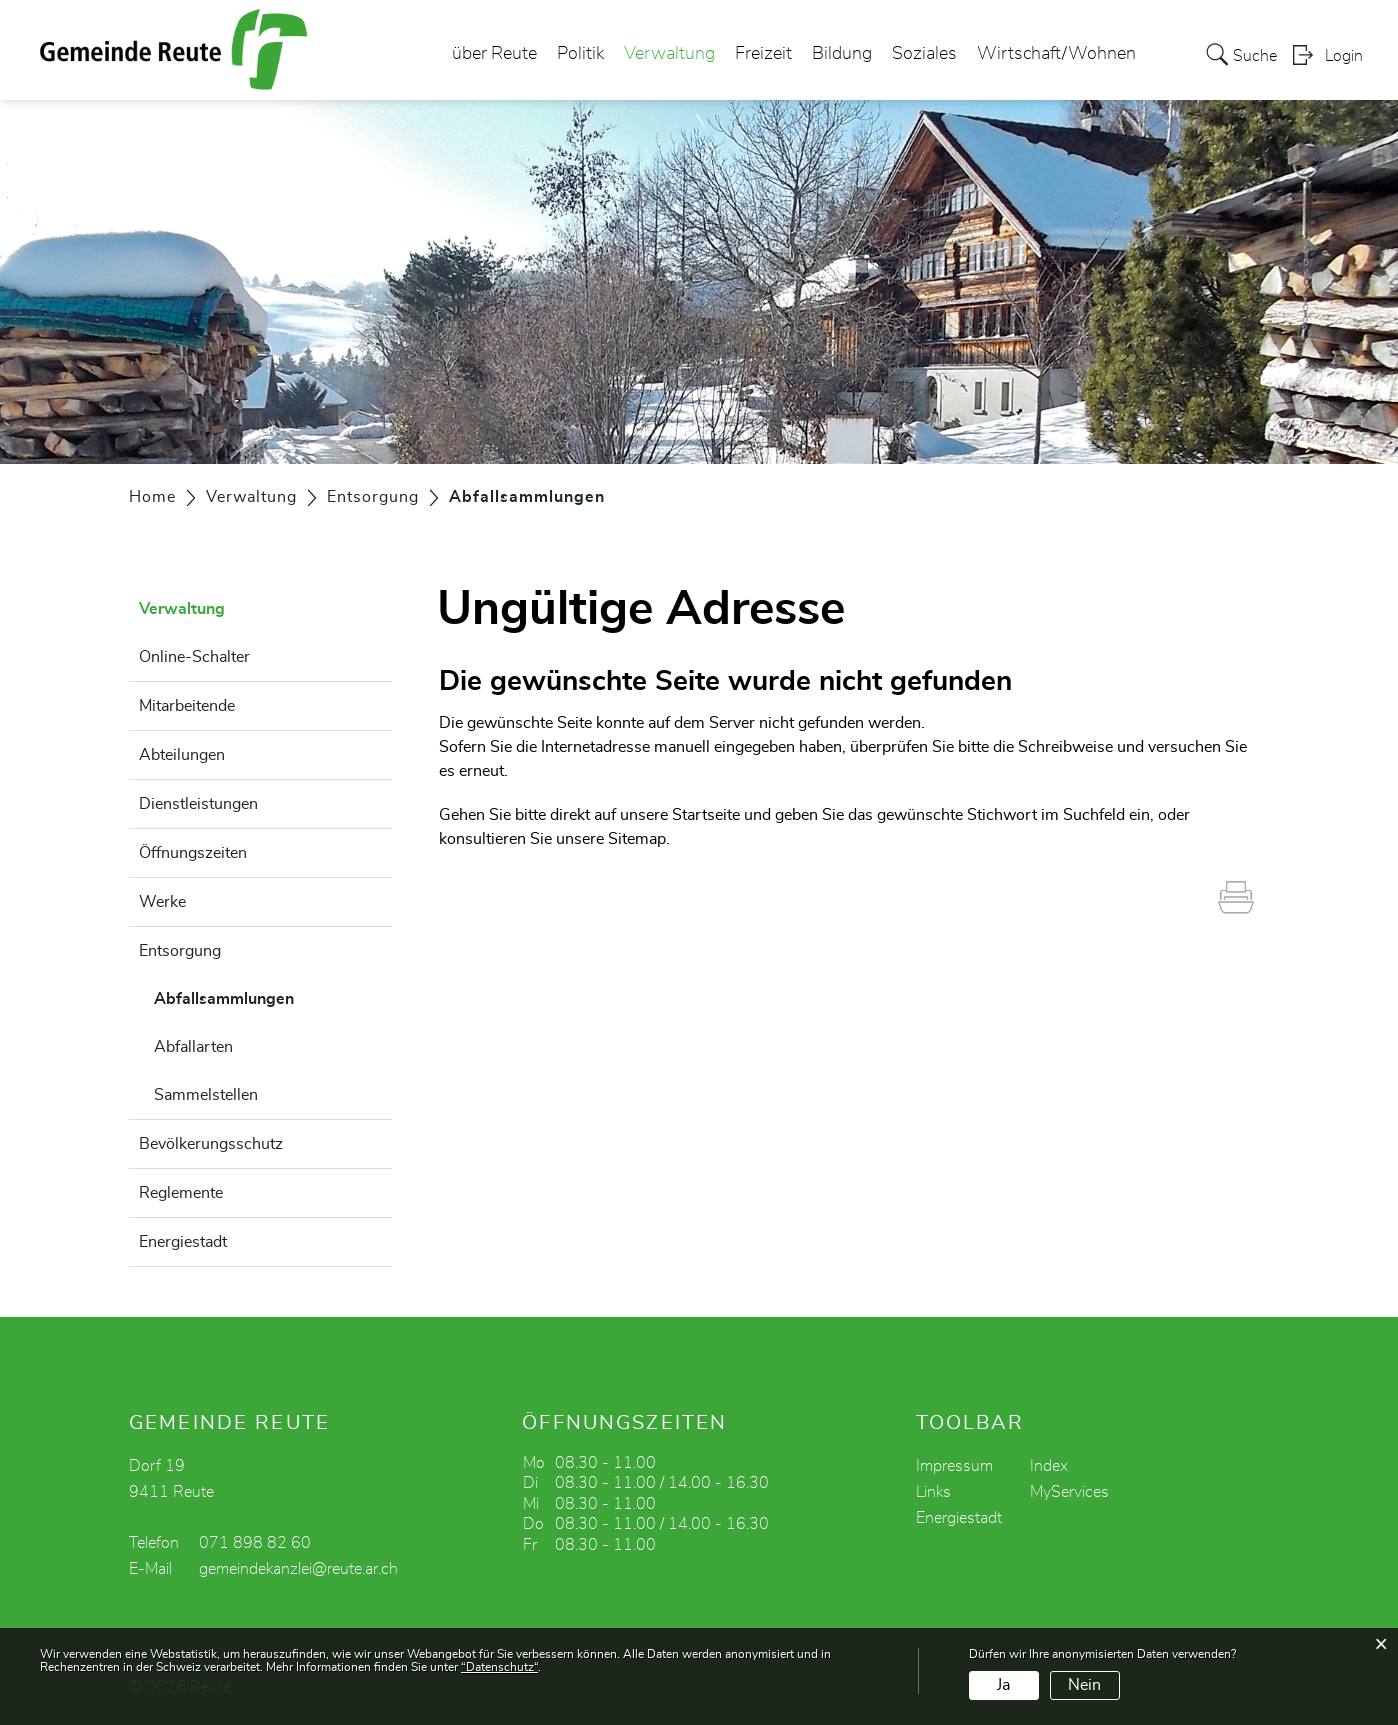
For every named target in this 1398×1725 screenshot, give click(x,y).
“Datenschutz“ (499, 1667)
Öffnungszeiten (193, 853)
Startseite (706, 815)
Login (1344, 56)
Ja (1003, 1685)
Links (933, 1492)
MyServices (1069, 1492)
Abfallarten (193, 1047)
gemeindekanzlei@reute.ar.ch (298, 1569)
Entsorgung (180, 951)
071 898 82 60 (255, 1543)
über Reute (494, 54)
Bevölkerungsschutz (211, 1144)
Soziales (924, 54)
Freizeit (763, 54)
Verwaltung (669, 54)
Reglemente (181, 1193)
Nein (1084, 1685)
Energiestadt (183, 1242)
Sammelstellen (206, 1095)
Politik (580, 54)
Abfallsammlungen (273, 996)
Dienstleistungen (198, 804)
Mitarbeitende (187, 706)
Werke (162, 902)
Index (1049, 1466)
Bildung (842, 54)
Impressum (954, 1466)
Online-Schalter (194, 657)
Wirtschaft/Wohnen (1056, 54)
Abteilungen (182, 755)
